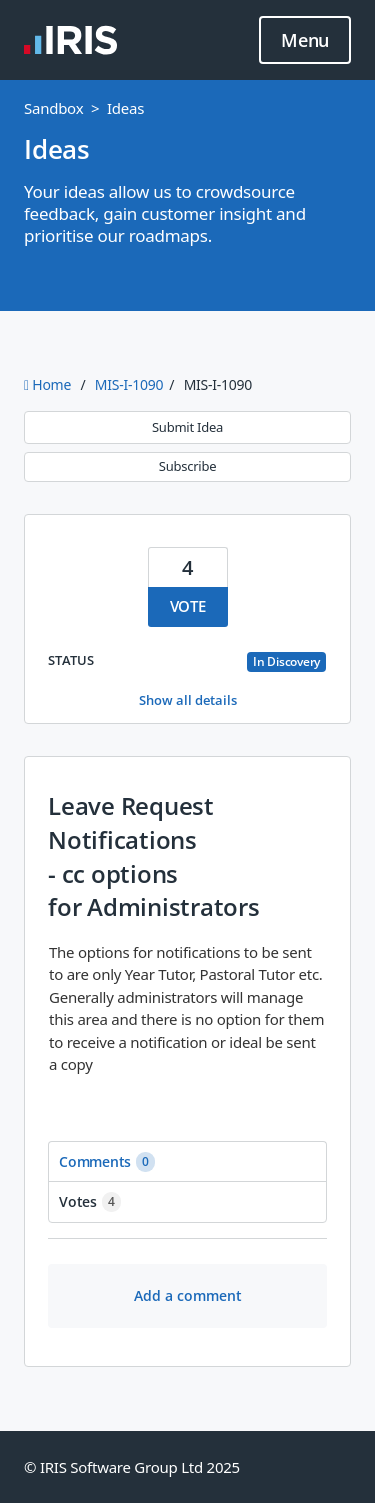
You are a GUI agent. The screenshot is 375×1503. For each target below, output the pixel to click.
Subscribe (187, 466)
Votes (90, 1202)
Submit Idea (187, 427)
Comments (107, 1162)
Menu (305, 41)
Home (49, 384)
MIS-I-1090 (129, 384)
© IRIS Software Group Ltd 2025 (132, 1467)
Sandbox (53, 108)
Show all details (188, 700)
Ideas (125, 108)
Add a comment (188, 1295)
